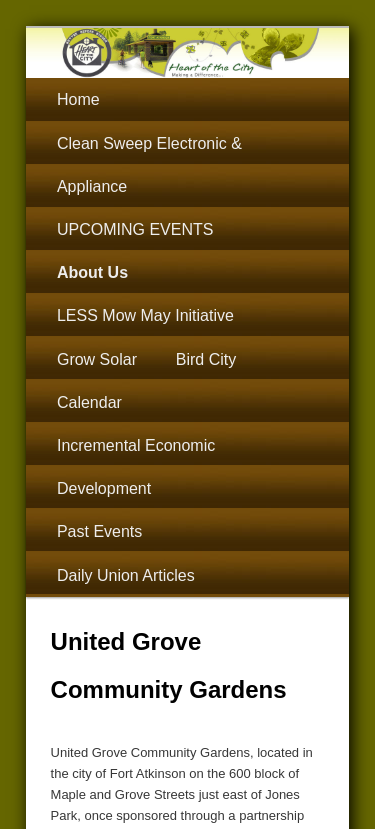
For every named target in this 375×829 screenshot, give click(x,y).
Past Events (99, 531)
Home (78, 99)
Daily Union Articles (126, 575)
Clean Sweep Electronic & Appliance (149, 165)
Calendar (89, 402)
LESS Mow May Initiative (145, 315)
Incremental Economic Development (136, 467)
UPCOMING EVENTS (135, 229)
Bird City (206, 359)
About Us (92, 272)
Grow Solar (97, 359)
